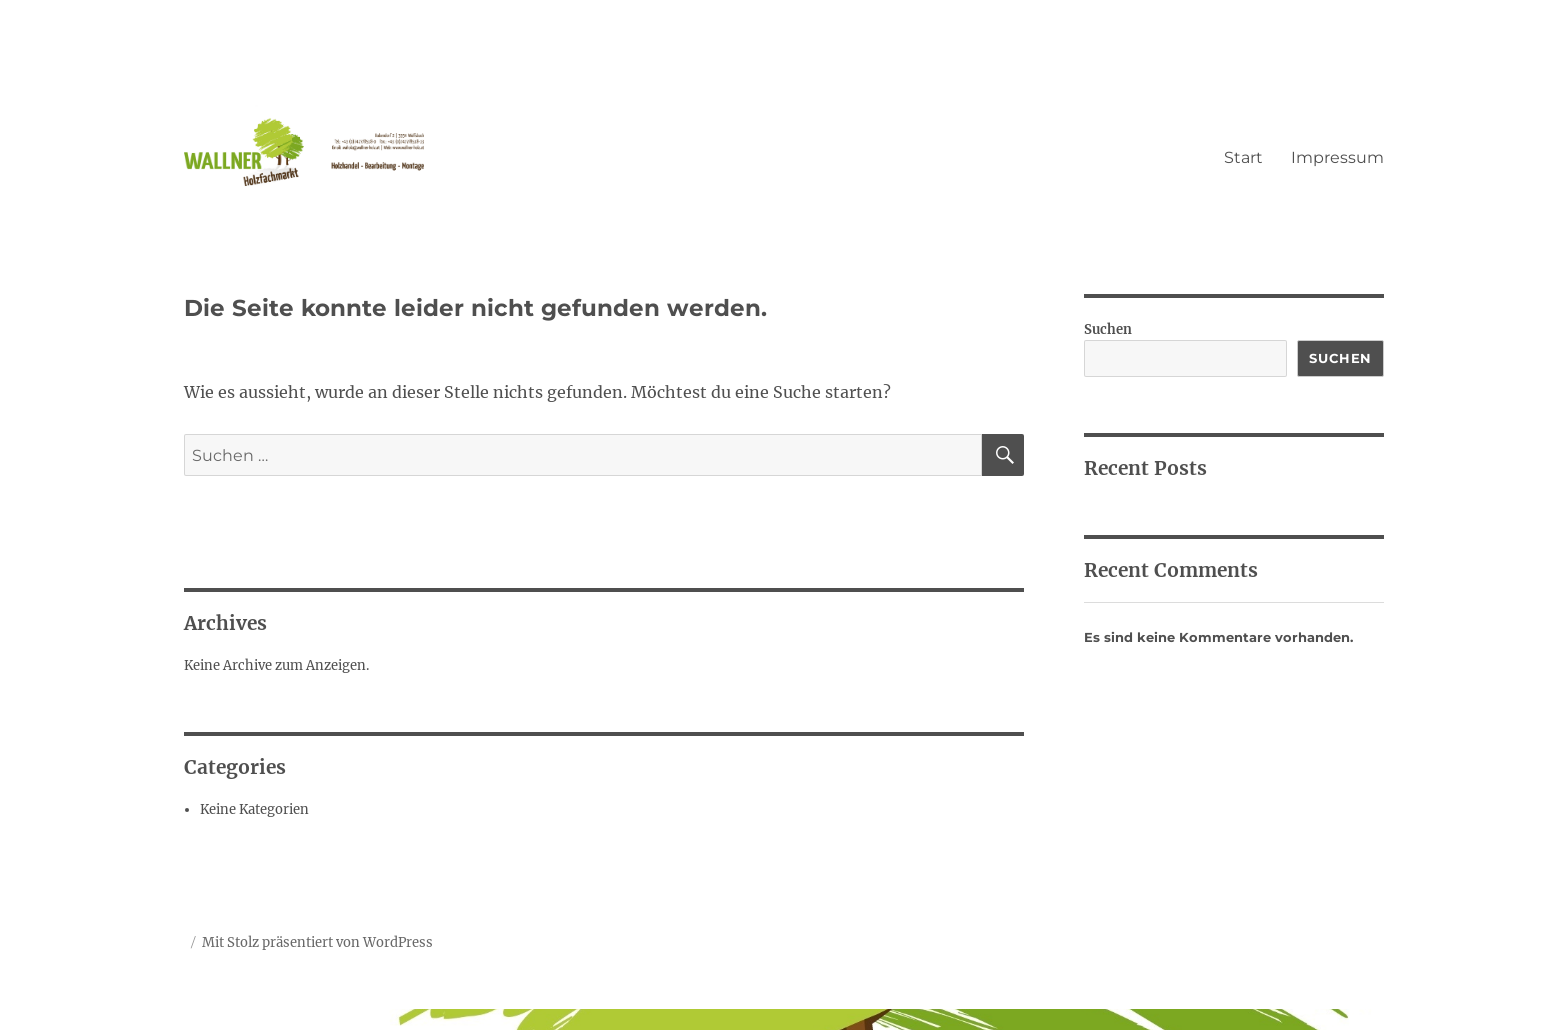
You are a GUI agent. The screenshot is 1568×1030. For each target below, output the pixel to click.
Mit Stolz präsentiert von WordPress (317, 942)
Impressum (1337, 157)
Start (1243, 157)
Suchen (1108, 329)
